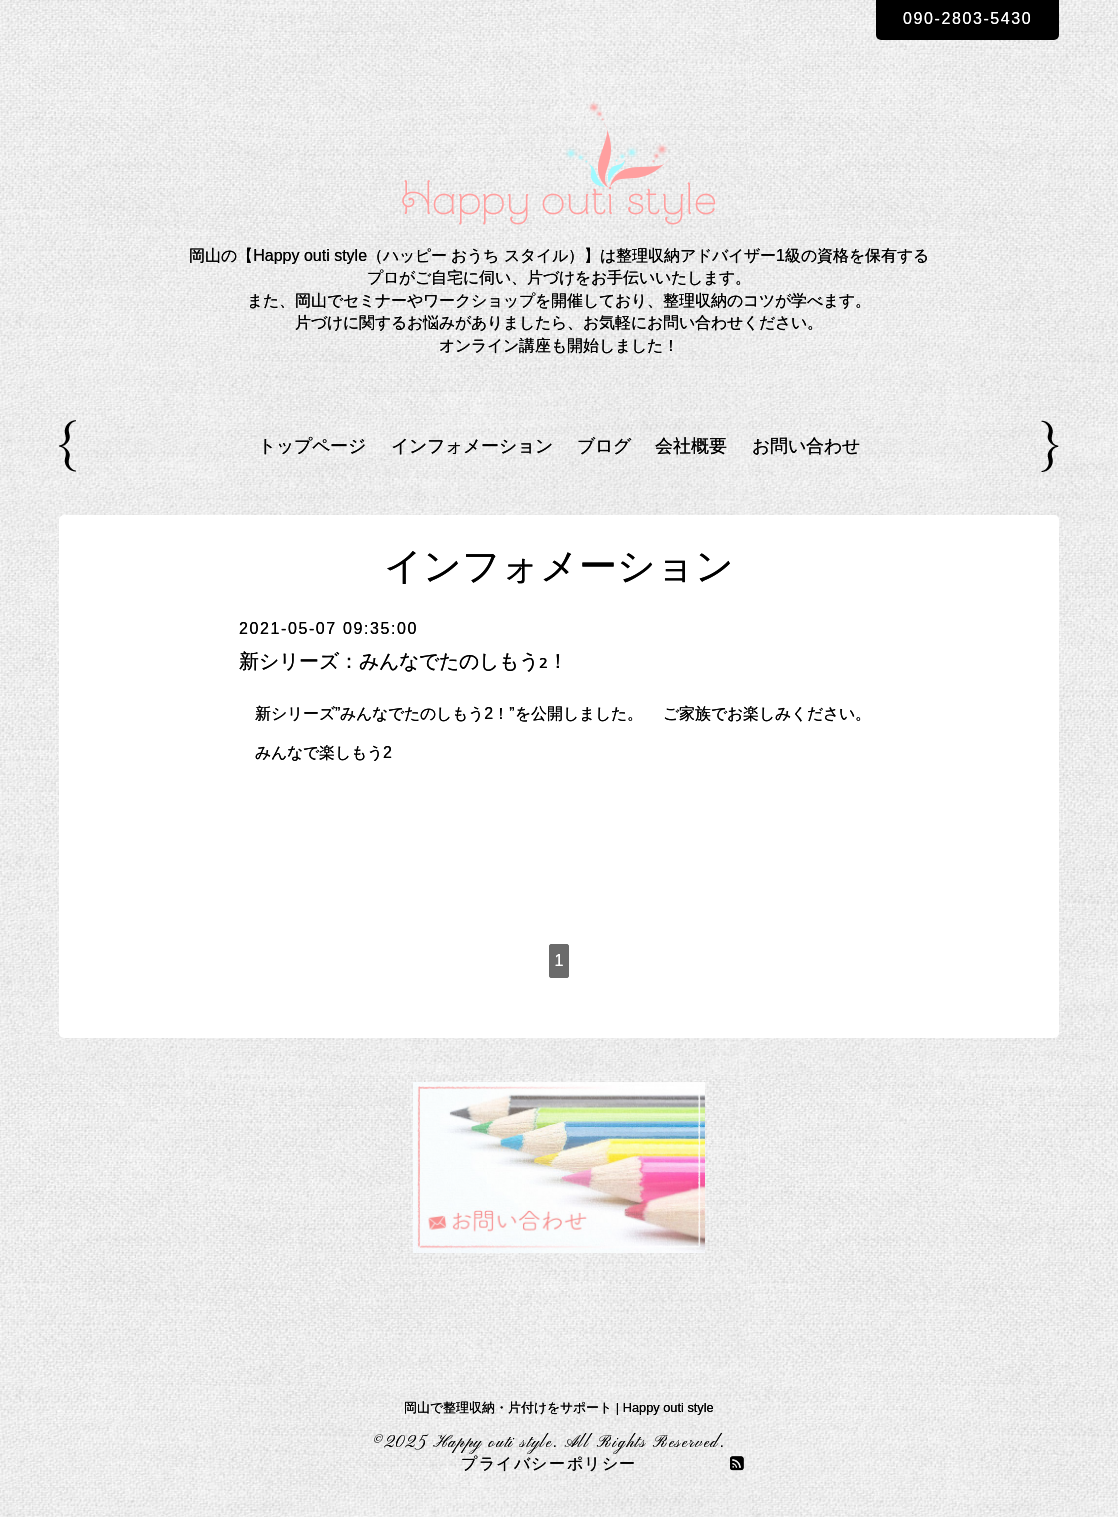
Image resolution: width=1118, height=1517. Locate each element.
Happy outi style (493, 1443)
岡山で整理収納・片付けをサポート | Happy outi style (558, 1407)
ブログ (604, 446)
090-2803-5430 (967, 18)
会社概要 (691, 446)
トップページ (312, 446)
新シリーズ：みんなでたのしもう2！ (403, 661)
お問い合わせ (806, 446)
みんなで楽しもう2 (323, 752)
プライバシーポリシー (549, 1465)
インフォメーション (472, 446)
